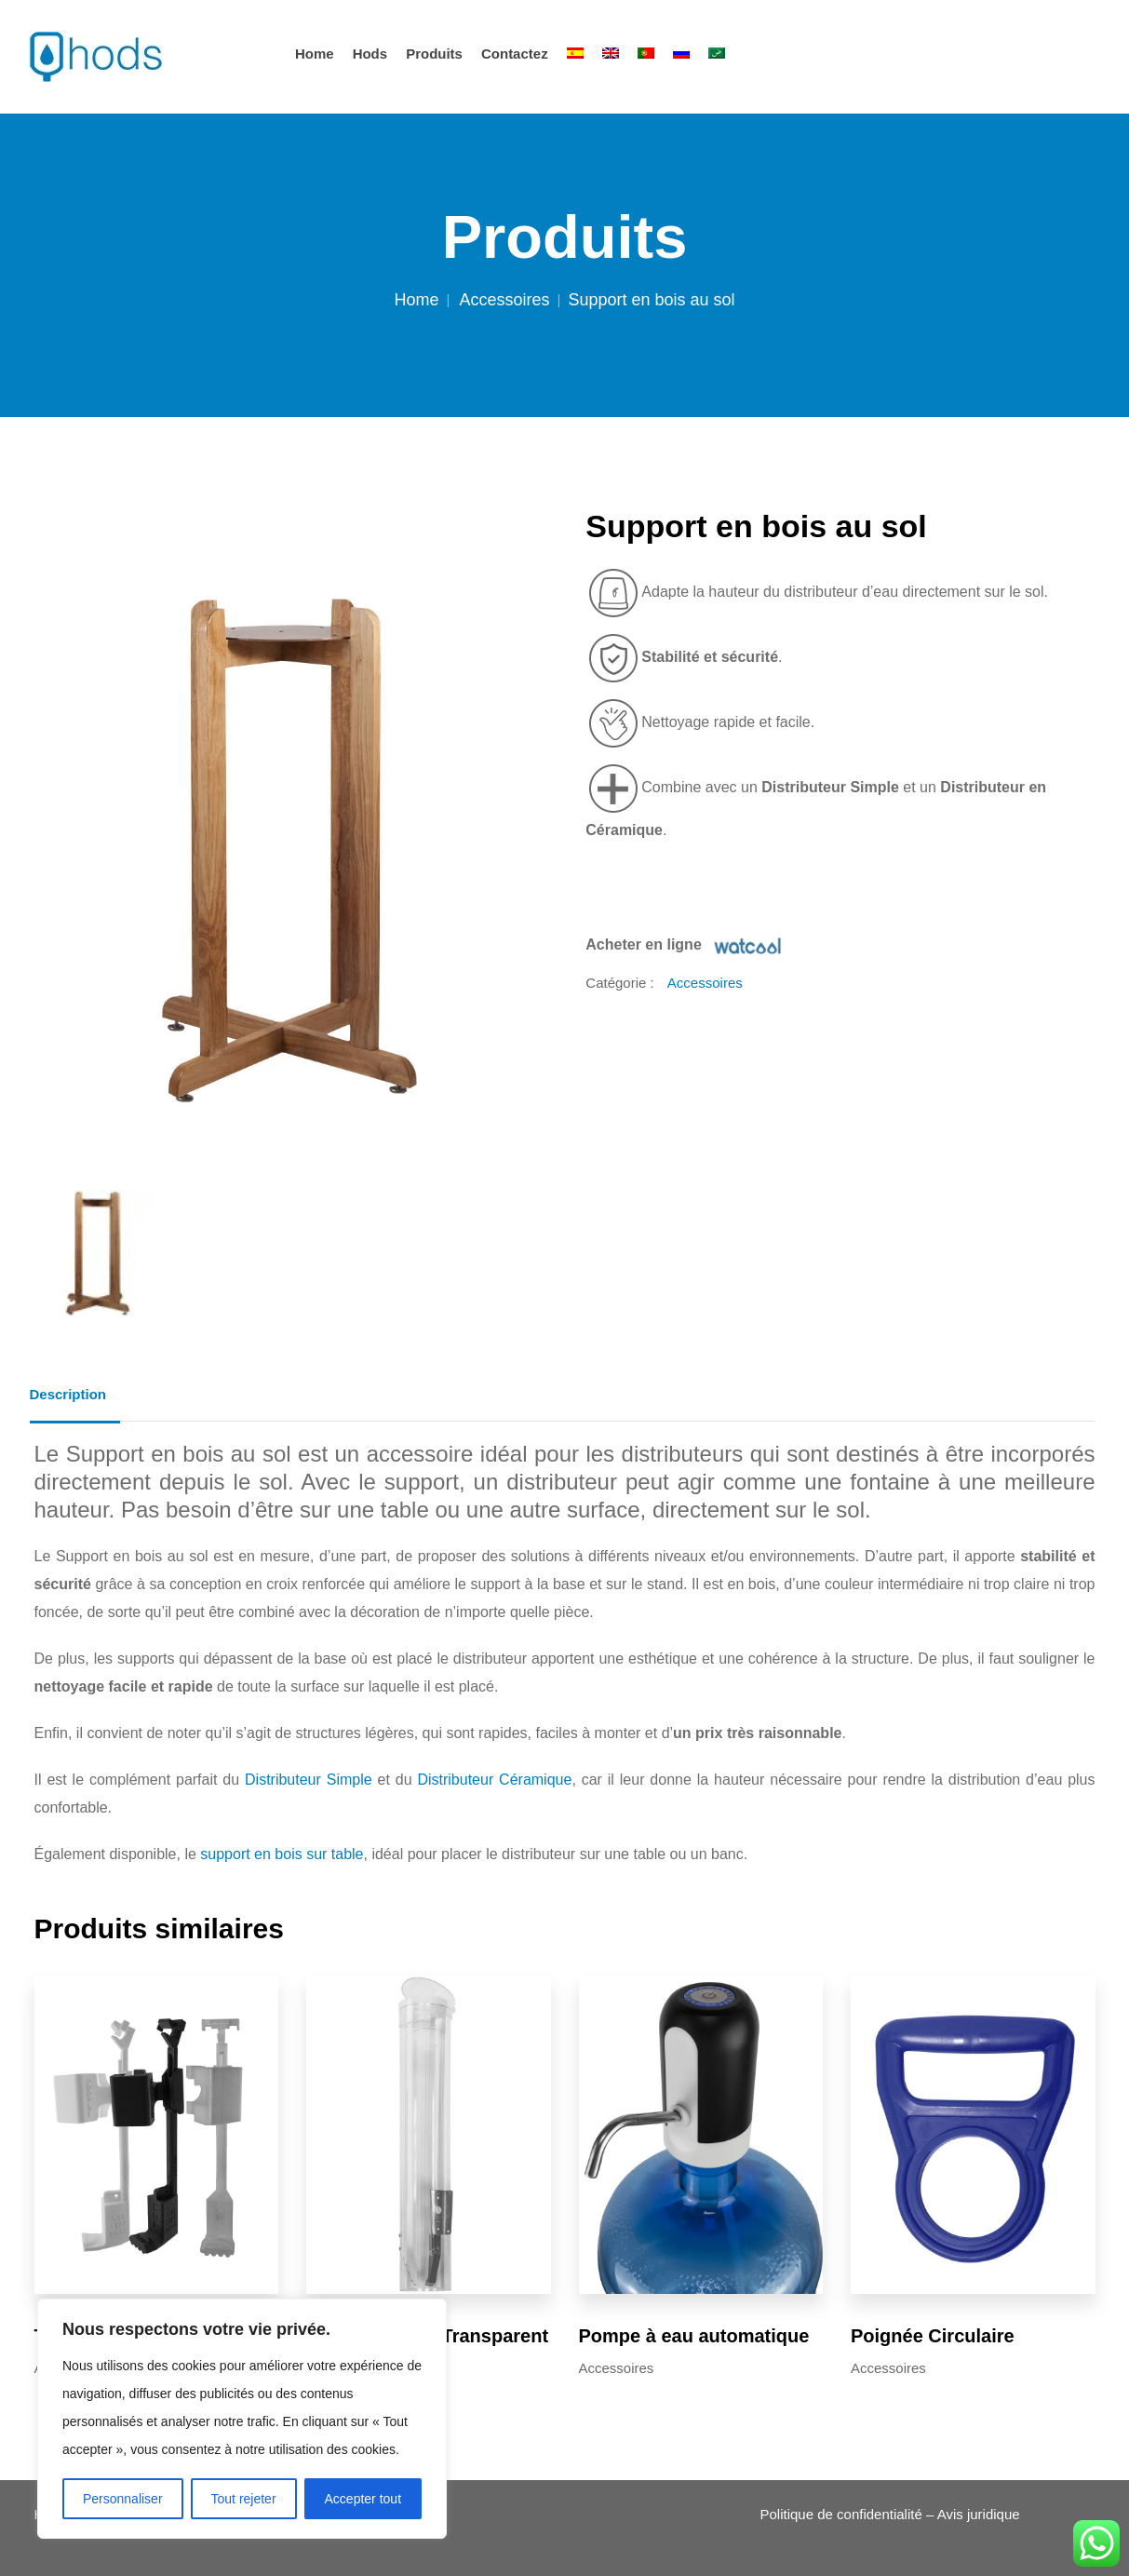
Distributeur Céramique (494, 1779)
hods (370, 53)
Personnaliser (123, 2498)
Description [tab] (68, 1394)
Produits (434, 53)
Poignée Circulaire (933, 2336)
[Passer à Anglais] (610, 53)
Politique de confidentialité (841, 2514)
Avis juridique (978, 2514)
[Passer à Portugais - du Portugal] (646, 53)
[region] (242, 2419)
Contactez (514, 53)
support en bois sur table (281, 1854)
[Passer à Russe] (681, 53)
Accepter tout (363, 2498)
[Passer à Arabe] (716, 53)
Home (314, 53)
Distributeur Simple (308, 1779)
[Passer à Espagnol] (575, 53)
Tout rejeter (243, 2498)
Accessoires (504, 299)
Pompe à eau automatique (694, 2336)
